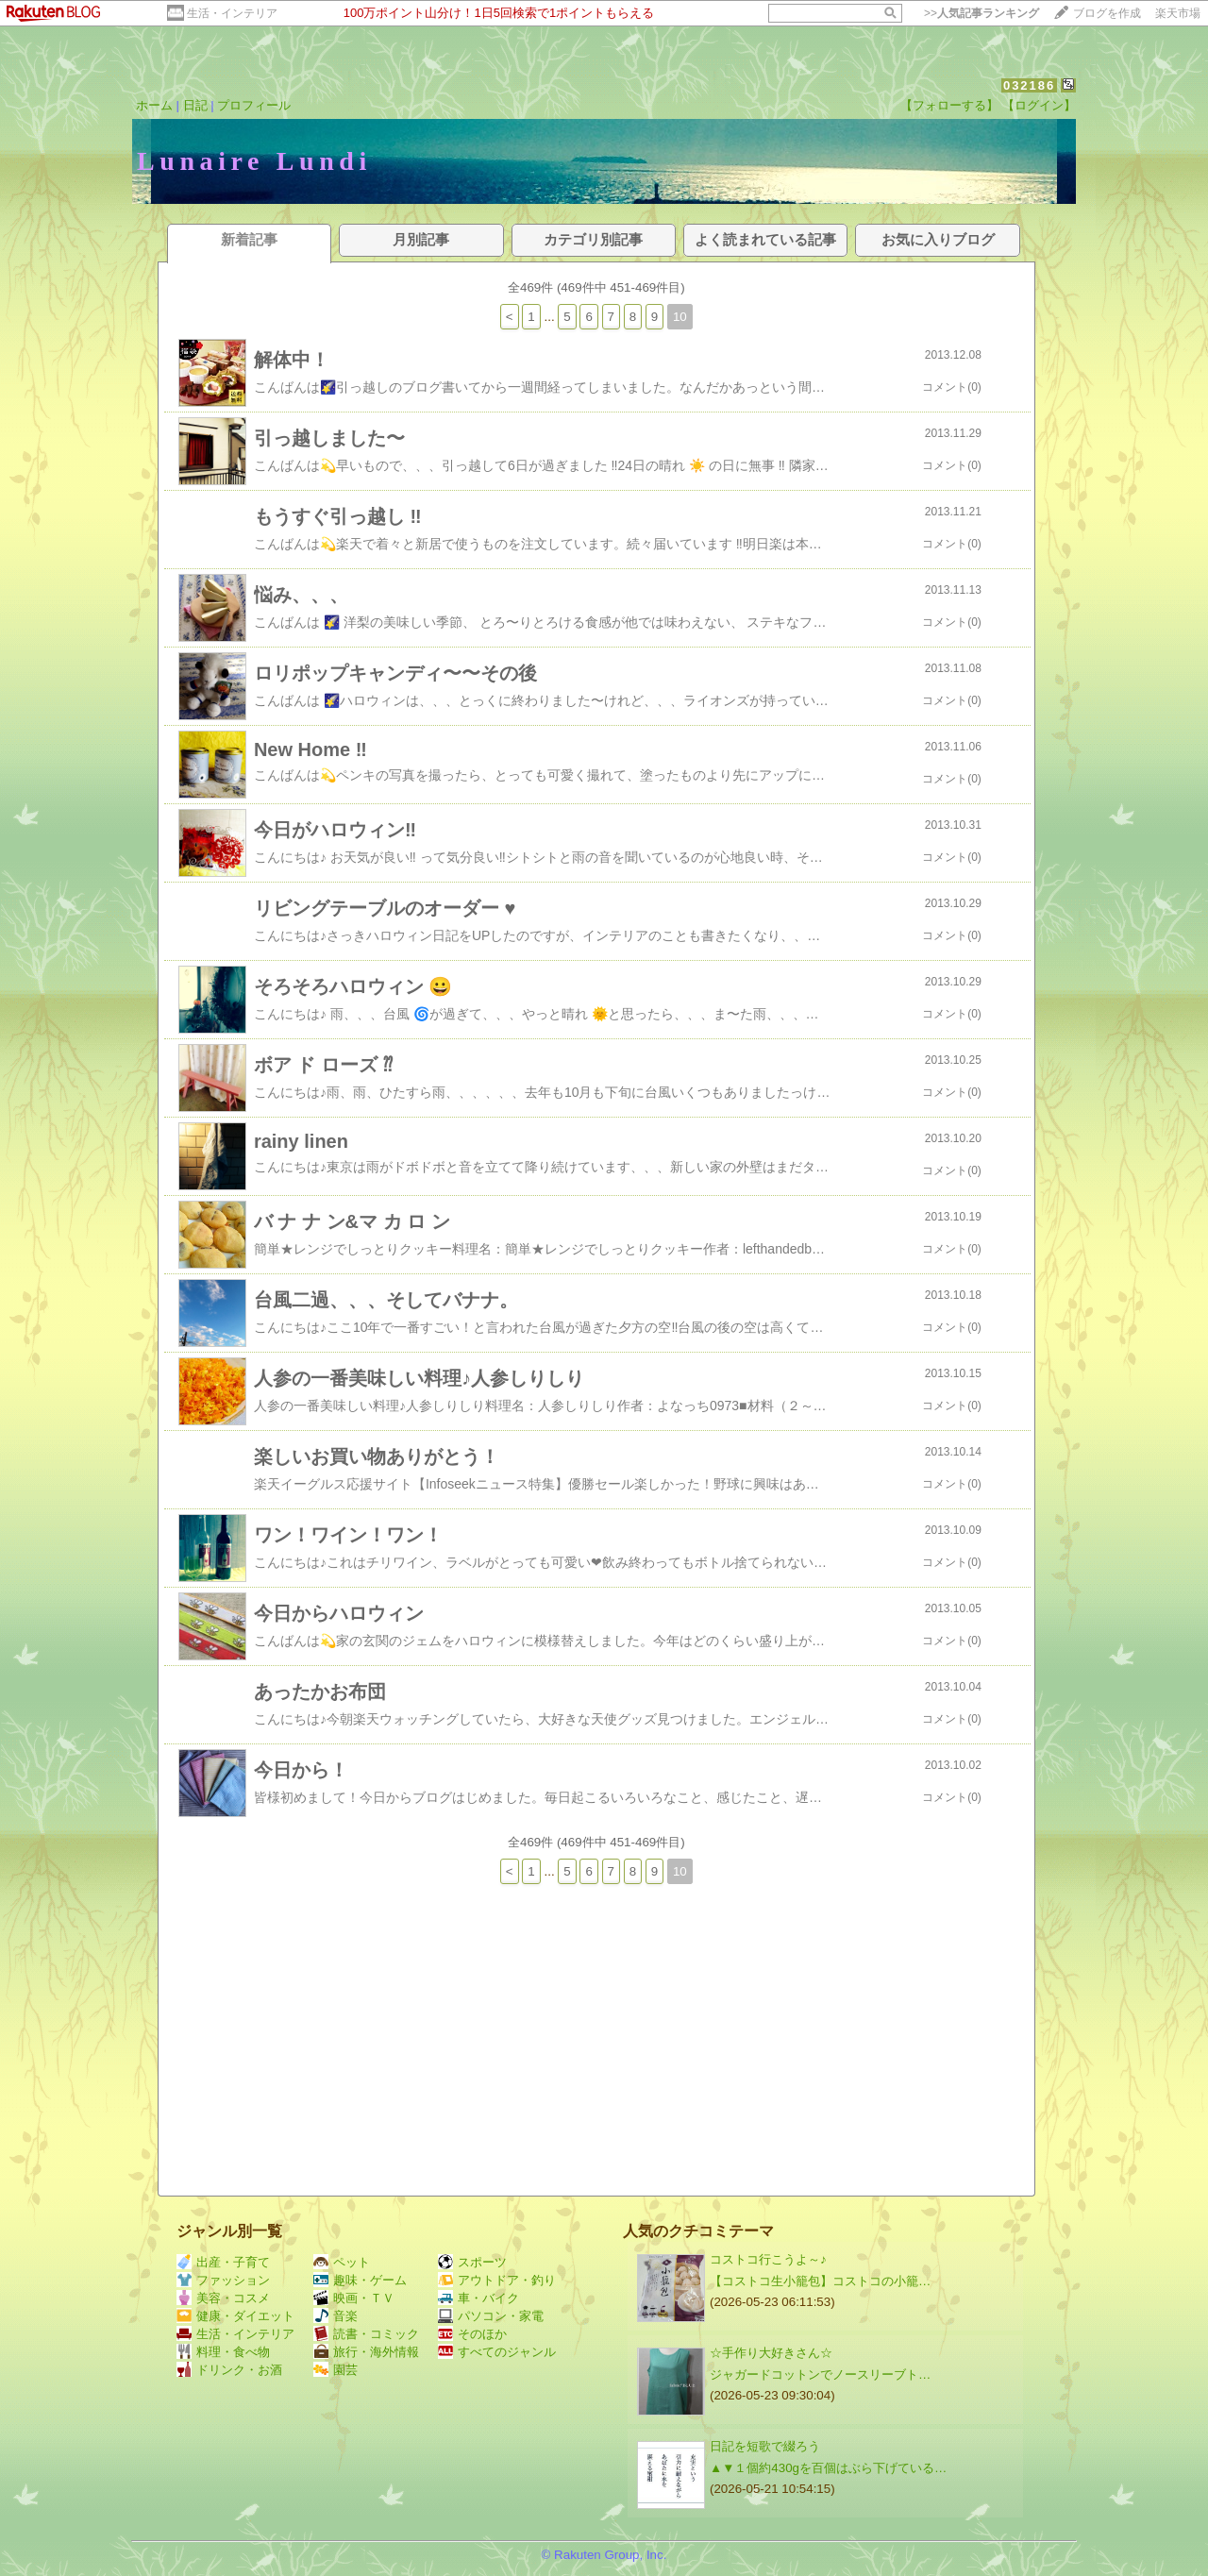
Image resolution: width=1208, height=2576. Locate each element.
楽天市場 (1177, 13)
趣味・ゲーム (360, 2280)
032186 (1029, 85)
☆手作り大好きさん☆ (771, 2353)
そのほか (472, 2334)
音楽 (335, 2316)
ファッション (223, 2280)
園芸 (335, 2370)
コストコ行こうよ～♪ (768, 2259)
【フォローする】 (949, 105)
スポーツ (472, 2262)
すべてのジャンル (497, 2352)
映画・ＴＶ (353, 2298)
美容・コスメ (223, 2298)
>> (981, 13)
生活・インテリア (232, 13)
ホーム (154, 105)
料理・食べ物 (223, 2352)
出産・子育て (223, 2262)
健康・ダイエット (235, 2316)
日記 (195, 105)
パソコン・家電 (491, 2316)
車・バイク (478, 2298)
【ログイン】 (1039, 105)
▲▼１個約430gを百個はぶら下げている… (828, 2468)
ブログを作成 (1107, 13)
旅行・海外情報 (366, 2352)
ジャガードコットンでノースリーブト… (820, 2374)
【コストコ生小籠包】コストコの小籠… (820, 2281)
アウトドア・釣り (497, 2280)
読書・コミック (366, 2334)
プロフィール (254, 105)
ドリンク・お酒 (229, 2370)
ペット (341, 2262)
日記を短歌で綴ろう (765, 2446)
